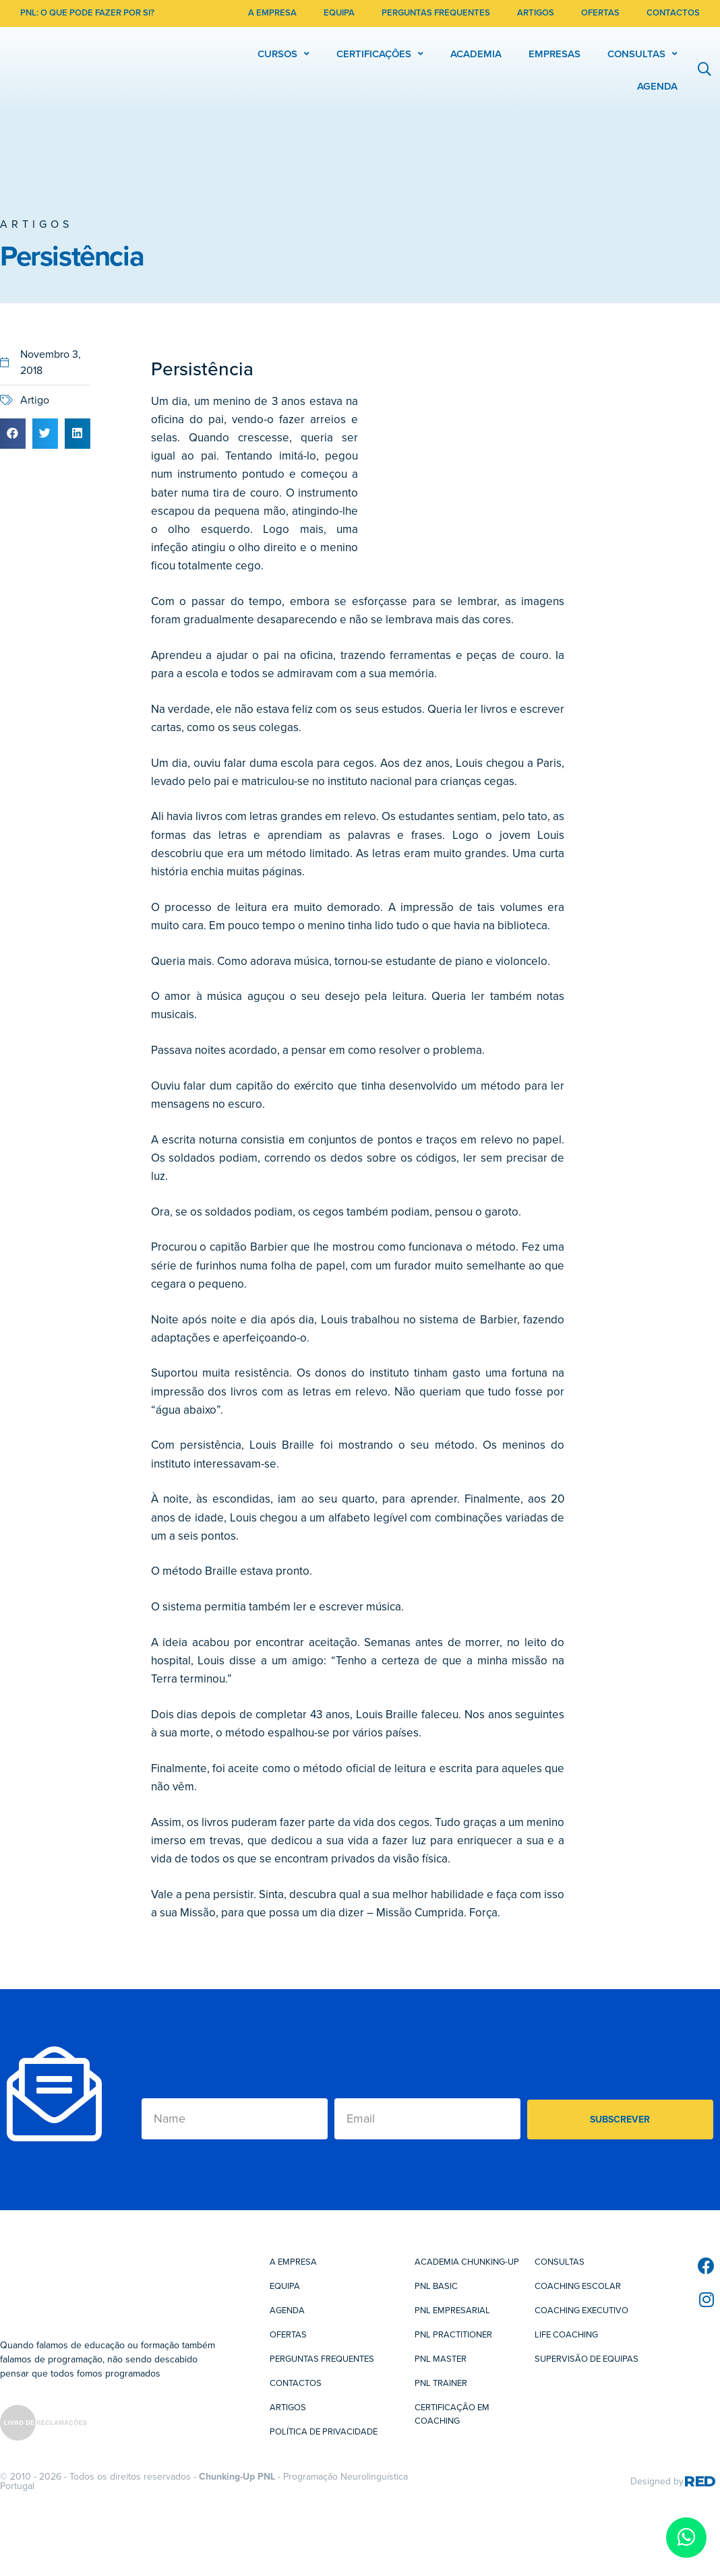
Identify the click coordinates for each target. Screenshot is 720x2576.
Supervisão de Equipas (586, 2359)
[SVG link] (43, 2425)
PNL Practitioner (453, 2334)
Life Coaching (566, 2334)
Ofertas (288, 2334)
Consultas (559, 2262)
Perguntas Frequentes (322, 2359)
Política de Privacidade (324, 2431)
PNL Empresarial (452, 2310)
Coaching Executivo (581, 2310)
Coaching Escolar (578, 2286)
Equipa (285, 2286)
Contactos (296, 2383)
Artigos (36, 224)
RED (699, 2481)
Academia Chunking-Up (467, 2262)
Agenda (287, 2310)
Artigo (34, 400)
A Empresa (293, 2262)
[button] (13, 433)
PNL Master (441, 2359)
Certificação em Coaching (452, 2414)
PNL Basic (436, 2286)
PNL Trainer (441, 2383)
